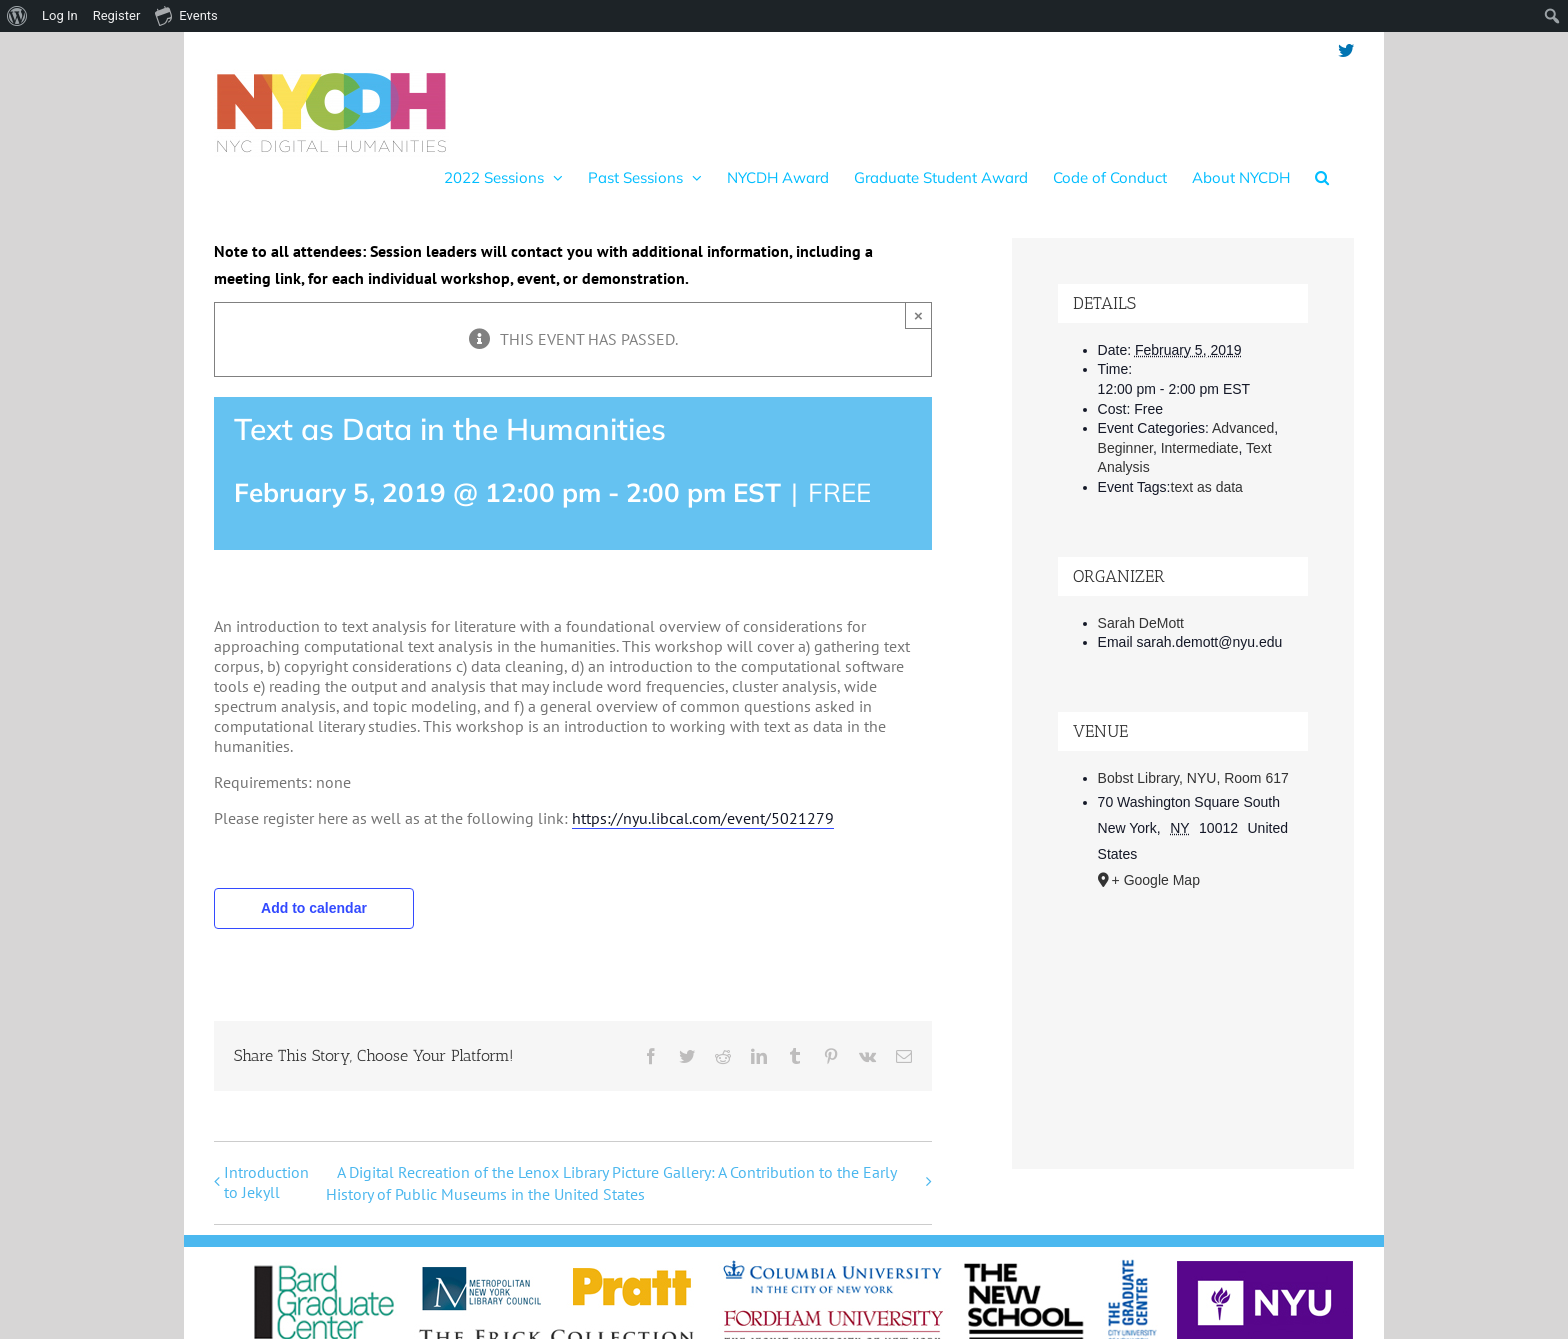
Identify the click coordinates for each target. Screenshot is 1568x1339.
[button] (1322, 177)
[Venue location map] (1183, 1012)
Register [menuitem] (117, 15)
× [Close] (918, 315)
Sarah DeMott (1141, 623)
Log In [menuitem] (60, 15)
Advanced (1243, 428)
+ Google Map (1156, 880)
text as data (1207, 487)
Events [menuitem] (186, 15)
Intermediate (1200, 448)
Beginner (1125, 448)
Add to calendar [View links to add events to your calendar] (314, 908)
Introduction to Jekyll (266, 1182)
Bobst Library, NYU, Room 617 (1193, 778)
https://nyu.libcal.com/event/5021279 (703, 818)
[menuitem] (17, 16)
